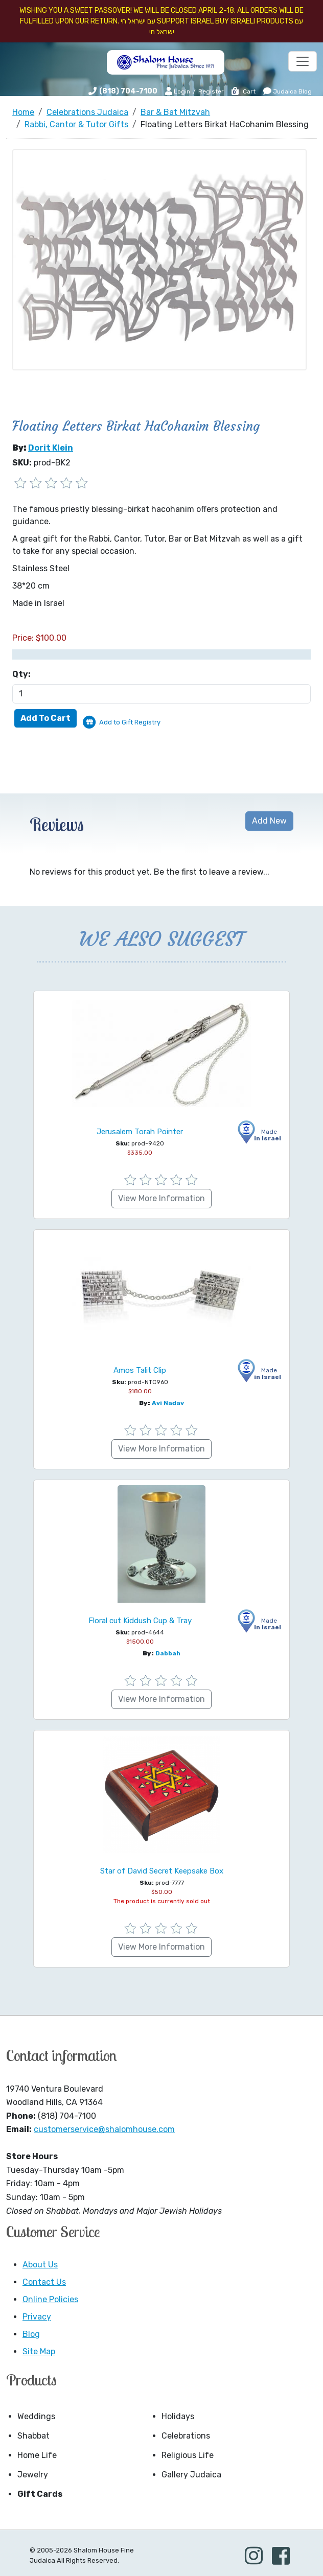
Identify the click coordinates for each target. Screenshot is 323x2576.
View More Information (161, 1198)
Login (177, 91)
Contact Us (44, 2282)
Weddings (36, 2416)
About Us (40, 2264)
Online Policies (50, 2299)
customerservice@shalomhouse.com (104, 2129)
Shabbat (33, 2436)
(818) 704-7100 (128, 91)
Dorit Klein (50, 448)
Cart (243, 91)
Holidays (177, 2416)
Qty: (21, 674)
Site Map (38, 2351)
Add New (269, 821)
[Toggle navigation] (302, 61)
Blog (31, 2334)
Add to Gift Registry (129, 722)
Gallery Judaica (191, 2474)
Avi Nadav (168, 1403)
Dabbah (167, 1653)
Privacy (36, 2317)
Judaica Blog (287, 91)
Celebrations (185, 2436)
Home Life (37, 2455)
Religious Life (187, 2455)
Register (211, 91)
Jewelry (32, 2474)
